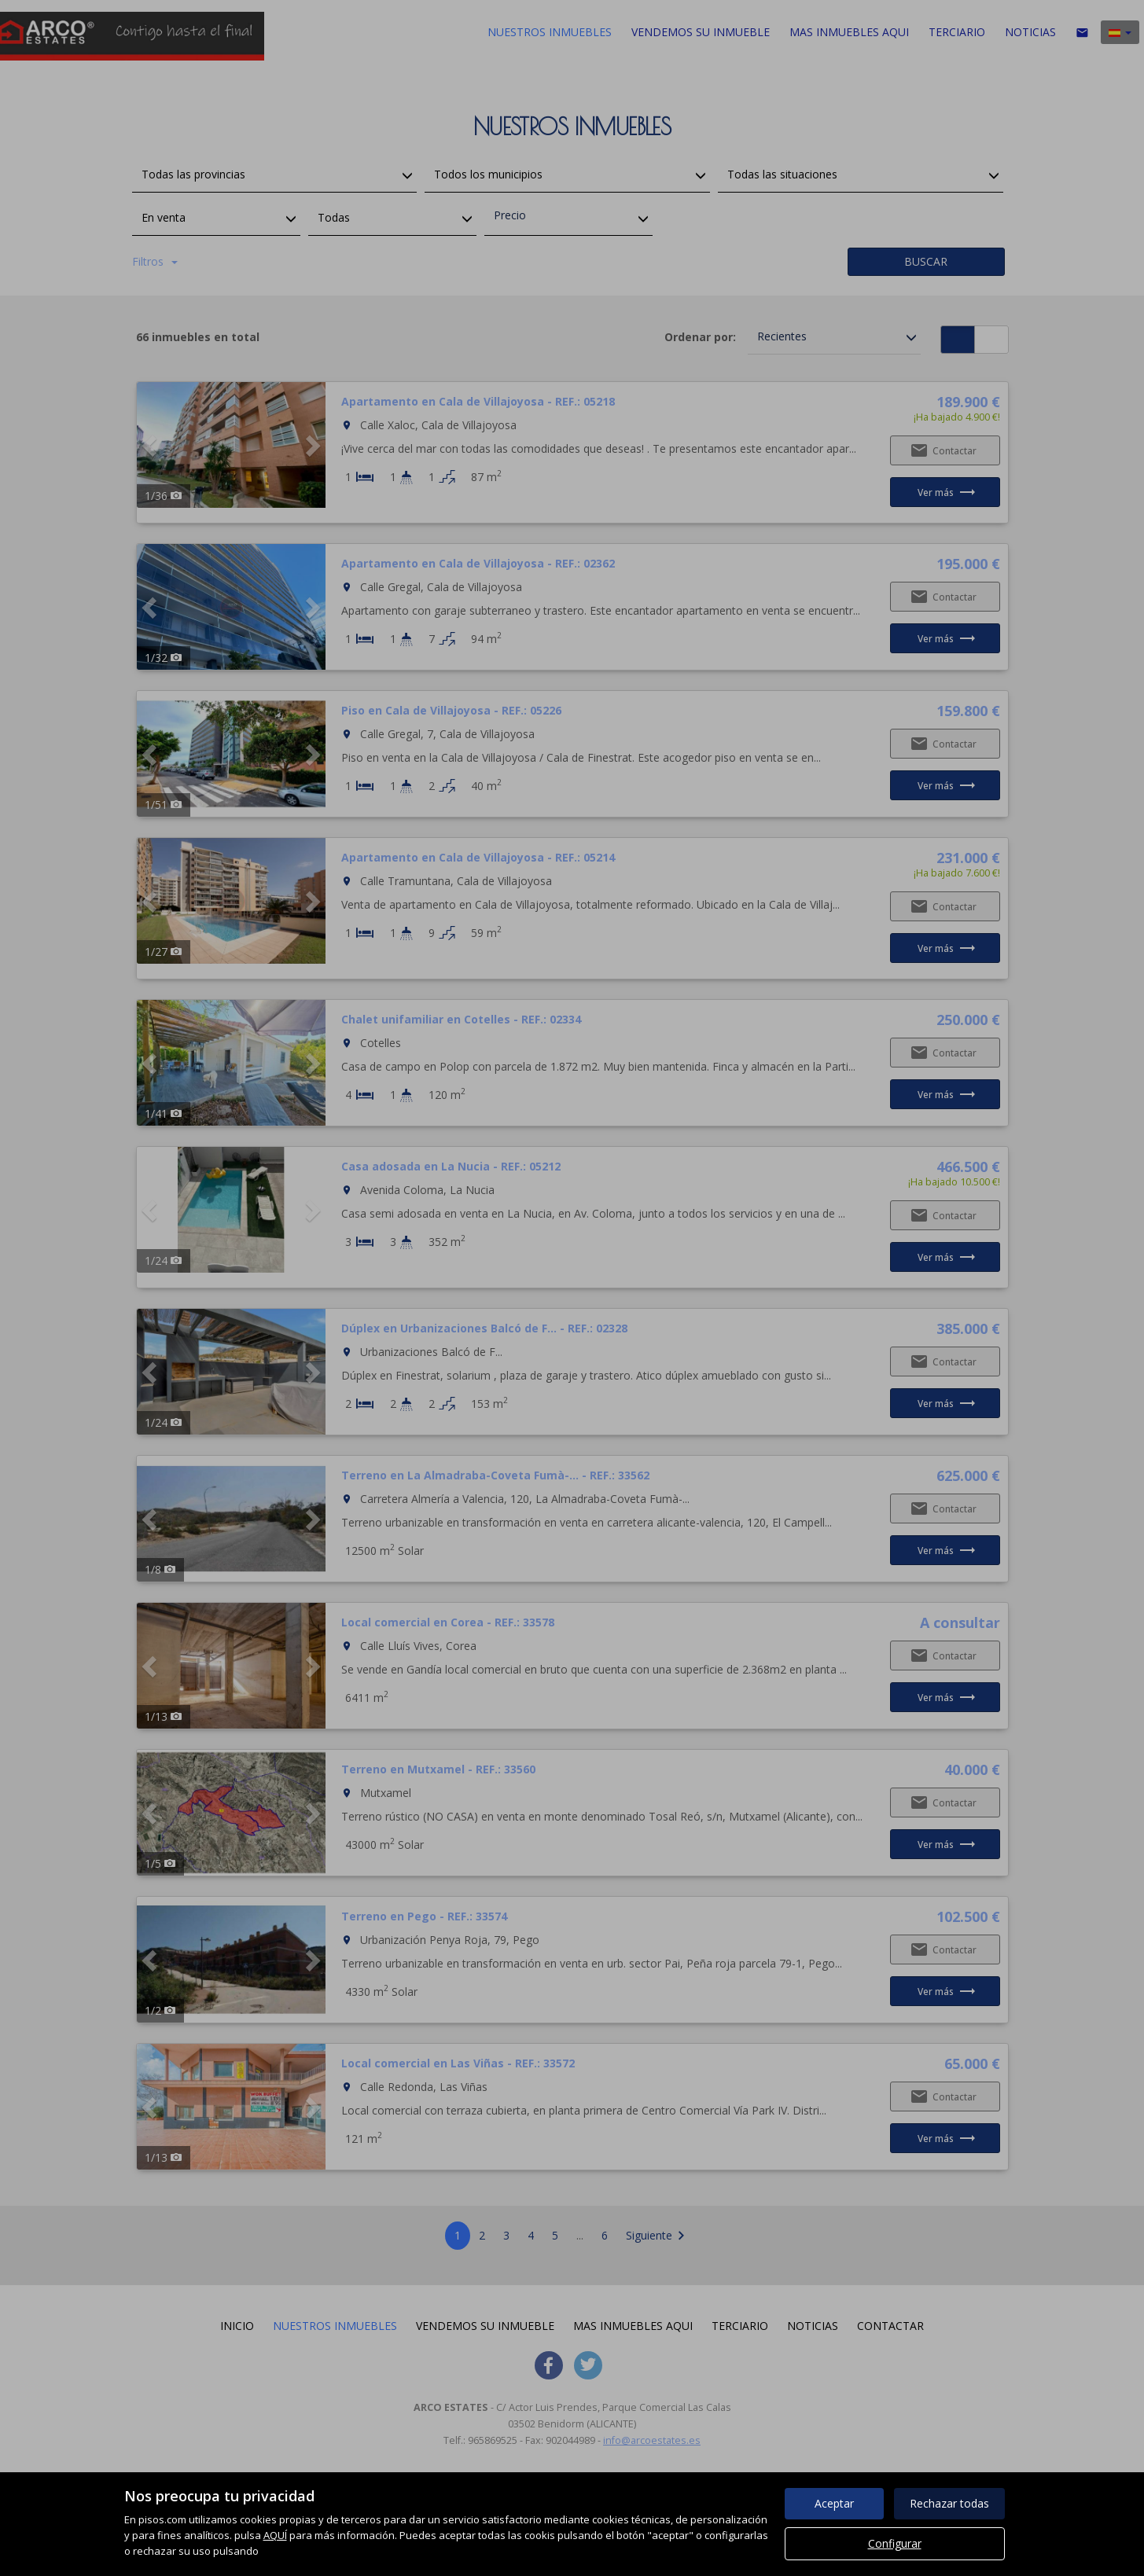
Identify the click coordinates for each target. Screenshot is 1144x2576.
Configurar (894, 2543)
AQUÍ (275, 2535)
